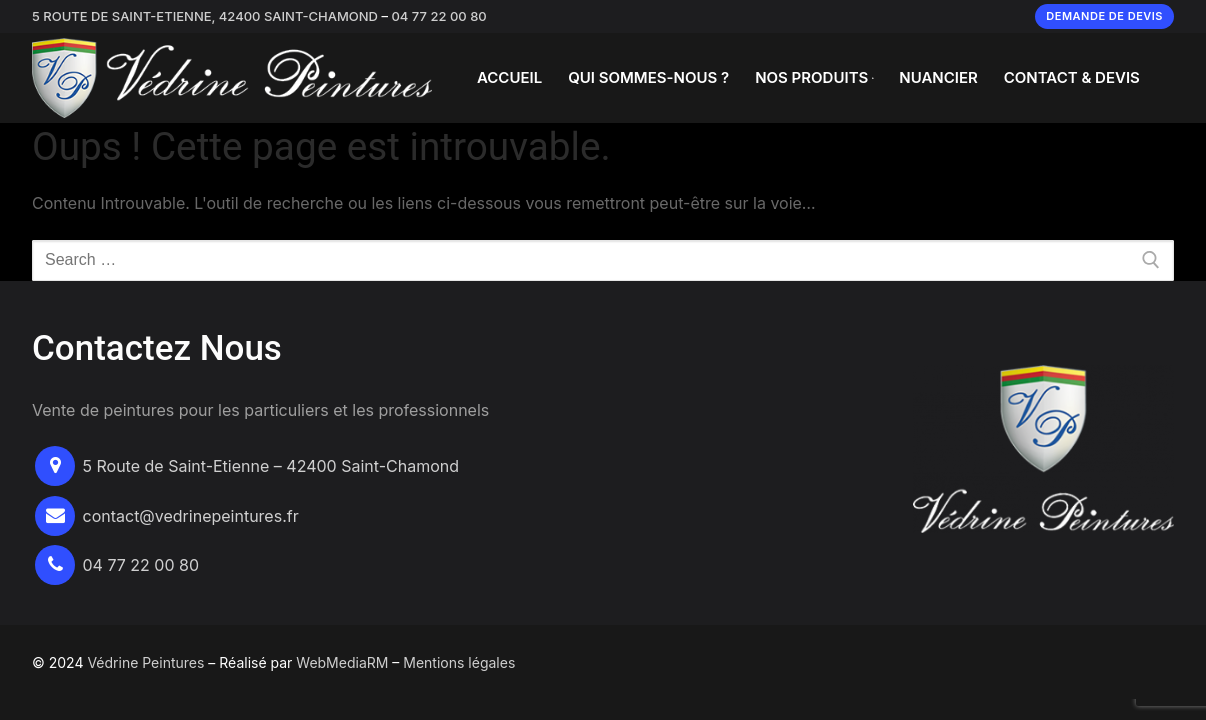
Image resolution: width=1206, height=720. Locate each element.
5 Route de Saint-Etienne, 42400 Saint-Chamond (205, 16)
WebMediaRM (342, 662)
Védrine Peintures (145, 662)
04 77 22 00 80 (438, 16)
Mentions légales (459, 662)
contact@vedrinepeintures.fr (191, 516)
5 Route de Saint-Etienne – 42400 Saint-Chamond (271, 466)
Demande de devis (1104, 16)
